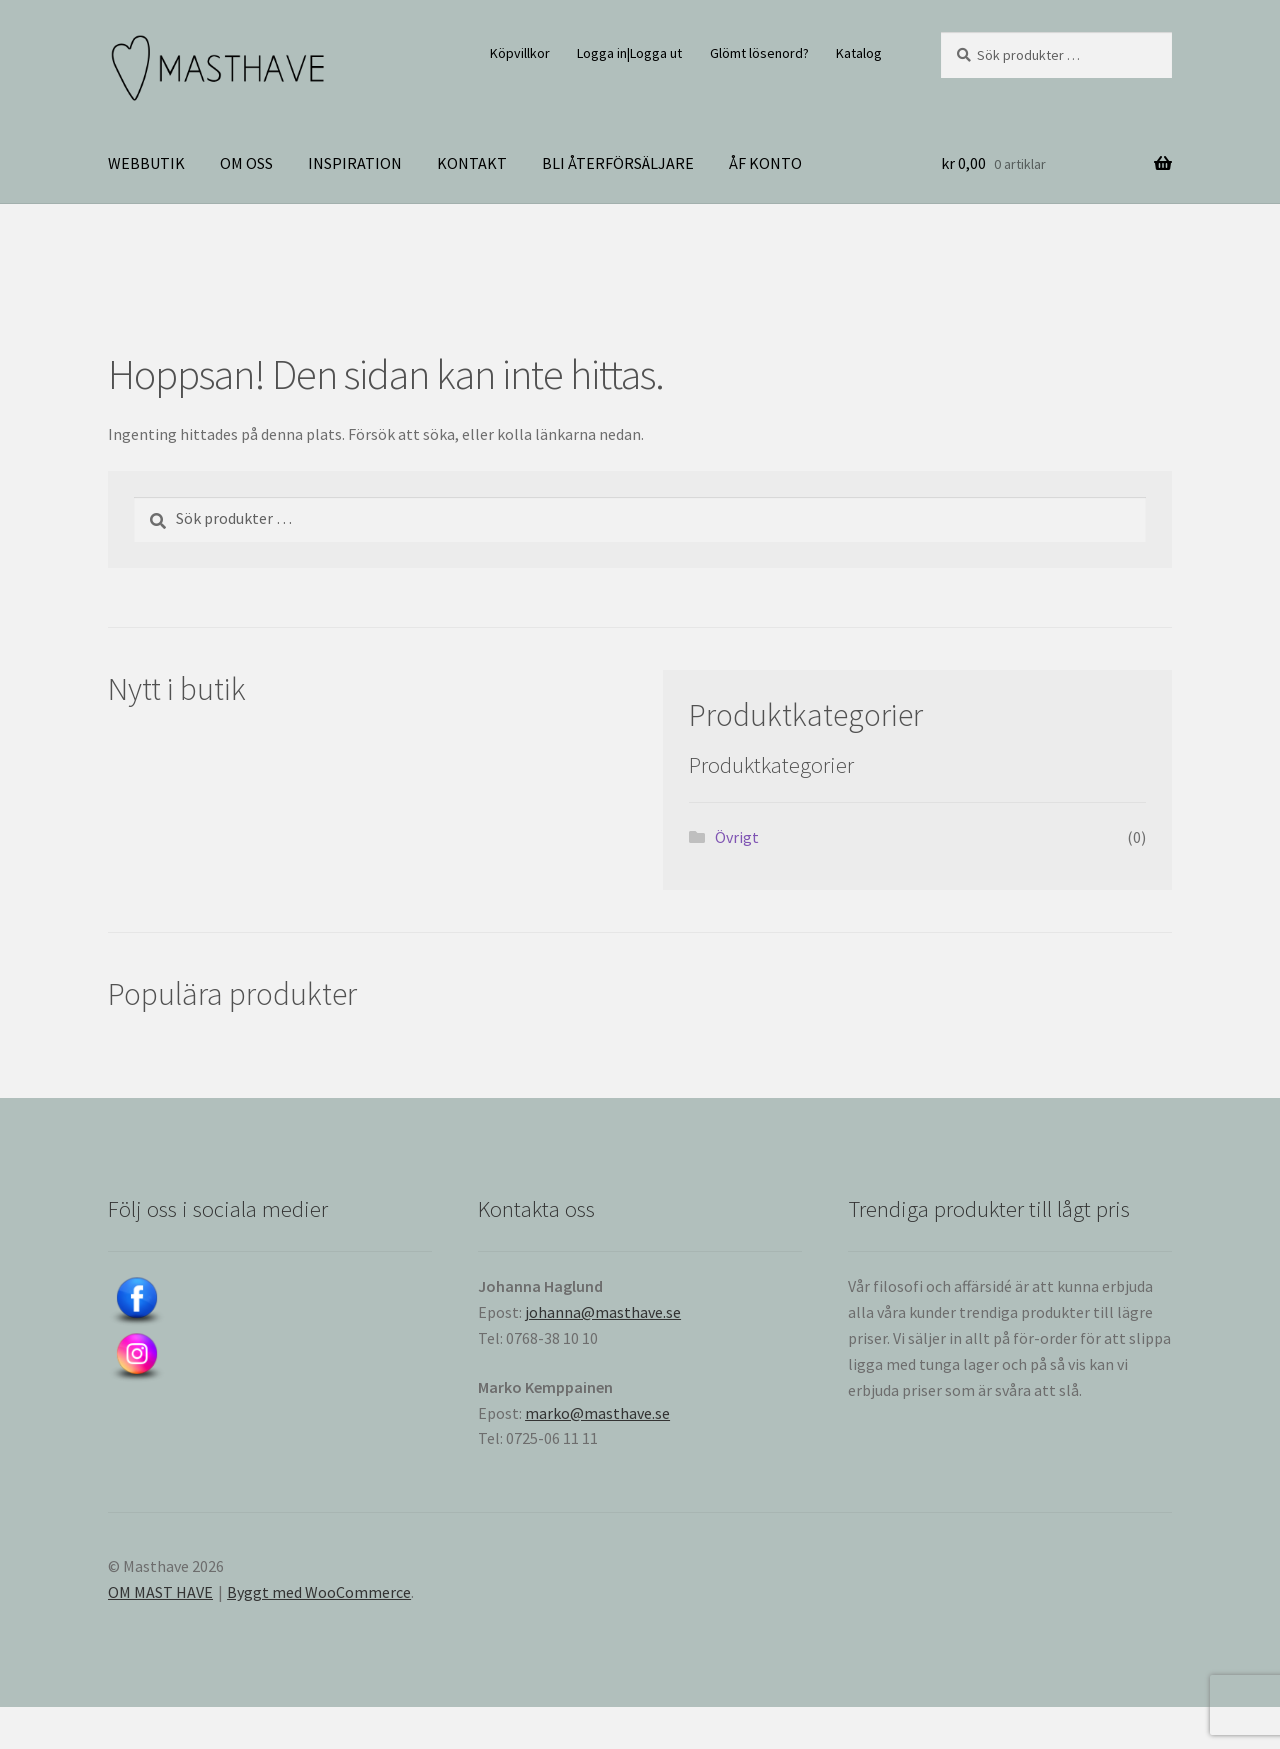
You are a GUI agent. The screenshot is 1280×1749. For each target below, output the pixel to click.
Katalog (859, 53)
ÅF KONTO (765, 163)
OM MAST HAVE (160, 1592)
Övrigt (737, 837)
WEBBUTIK (146, 163)
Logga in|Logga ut (629, 53)
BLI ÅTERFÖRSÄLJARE (618, 163)
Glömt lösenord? (759, 53)
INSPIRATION (355, 163)
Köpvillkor (520, 53)
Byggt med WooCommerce (319, 1592)
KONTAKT (472, 163)
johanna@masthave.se (603, 1312)
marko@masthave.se (597, 1413)
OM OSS (246, 163)
